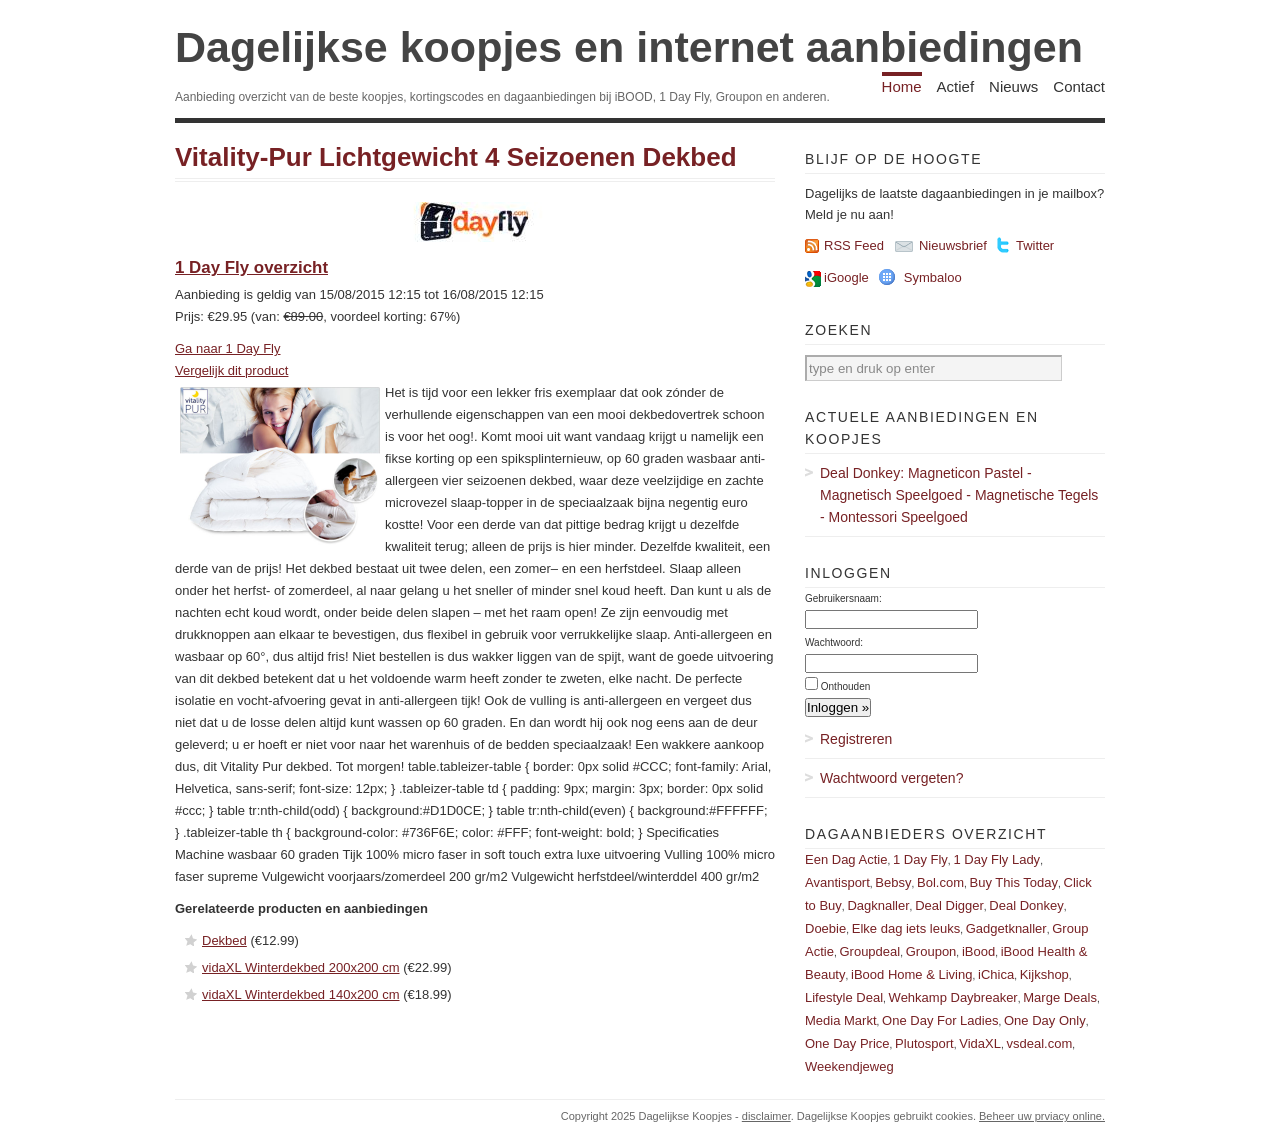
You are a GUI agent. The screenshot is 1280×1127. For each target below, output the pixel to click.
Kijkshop (1044, 974)
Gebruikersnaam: (843, 598)
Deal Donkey (1026, 905)
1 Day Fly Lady (996, 859)
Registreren (856, 739)
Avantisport (837, 882)
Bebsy (893, 882)
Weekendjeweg (849, 1066)
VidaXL (980, 1043)
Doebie (825, 928)
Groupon (931, 951)
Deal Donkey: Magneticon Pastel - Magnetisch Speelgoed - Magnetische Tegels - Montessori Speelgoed (959, 495)
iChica (996, 974)
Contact (1079, 86)
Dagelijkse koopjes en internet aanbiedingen (629, 47)
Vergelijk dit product (231, 370)
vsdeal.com (1039, 1043)
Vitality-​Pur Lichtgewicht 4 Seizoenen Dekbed (456, 157)
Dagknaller (878, 905)
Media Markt (841, 1020)
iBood (978, 951)
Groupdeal (869, 951)
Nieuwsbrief (953, 245)
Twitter (1035, 245)
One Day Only (1045, 1020)
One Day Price (847, 1043)
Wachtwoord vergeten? (891, 778)
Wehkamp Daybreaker (953, 997)
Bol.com (940, 882)
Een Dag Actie (846, 859)
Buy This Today (1014, 882)
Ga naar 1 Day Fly (228, 348)
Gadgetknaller (1006, 928)
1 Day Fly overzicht (251, 267)
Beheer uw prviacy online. (1042, 1116)
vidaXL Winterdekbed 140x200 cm (301, 994)
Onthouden (846, 686)
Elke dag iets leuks (906, 928)
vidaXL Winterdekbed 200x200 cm (301, 967)
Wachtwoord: (834, 642)
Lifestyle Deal (844, 997)
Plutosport (924, 1043)
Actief (956, 86)
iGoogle (846, 277)
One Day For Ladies (940, 1020)
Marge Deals (1060, 997)
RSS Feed (854, 245)
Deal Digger (949, 905)
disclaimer (766, 1116)
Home (902, 86)
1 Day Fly (920, 859)
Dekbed (224, 940)
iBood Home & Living (911, 974)
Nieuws (1013, 86)
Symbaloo (933, 277)
